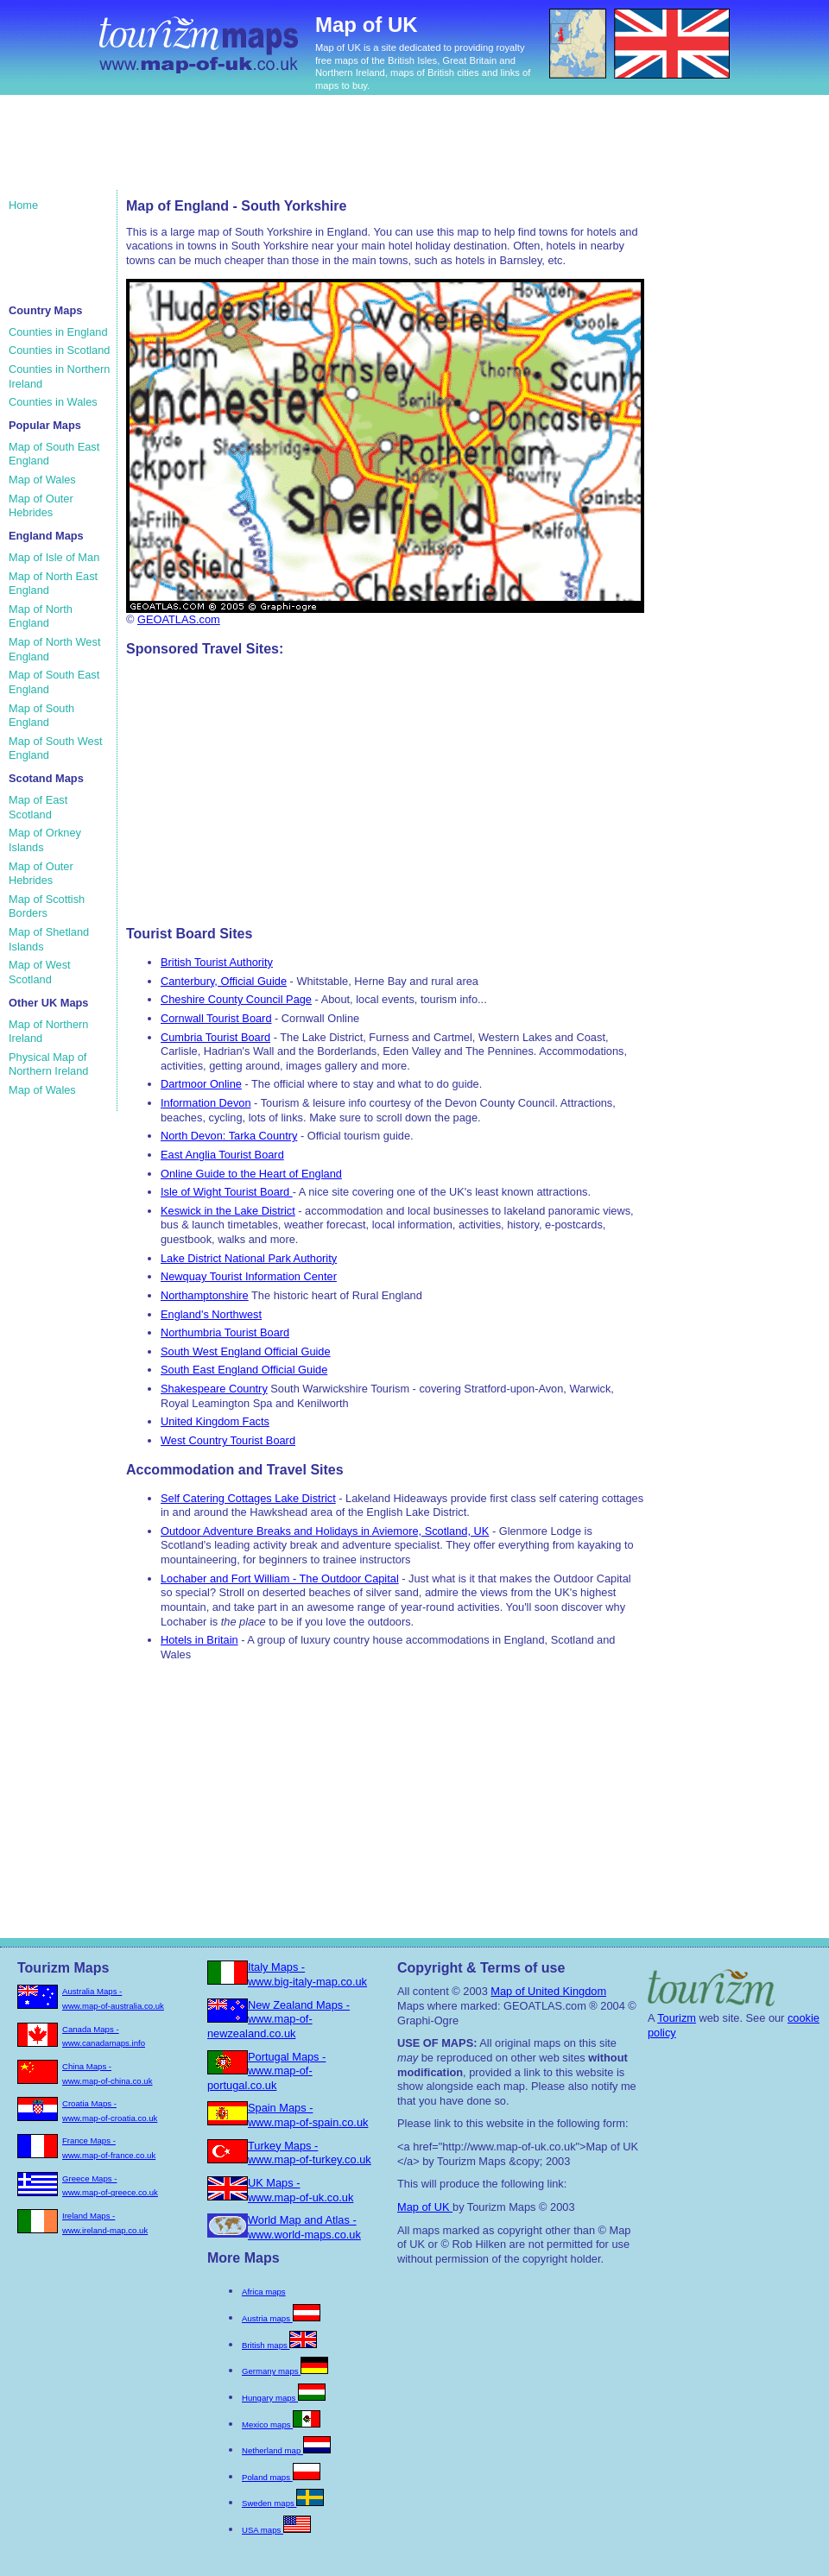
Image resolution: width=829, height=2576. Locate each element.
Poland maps (281, 2477)
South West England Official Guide (246, 1351)
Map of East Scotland (38, 807)
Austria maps (281, 2318)
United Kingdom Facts (215, 1421)
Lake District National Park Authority (249, 1258)
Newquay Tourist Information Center (249, 1276)
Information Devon (206, 1102)
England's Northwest (211, 1314)
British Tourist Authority (217, 962)
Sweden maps (283, 2503)
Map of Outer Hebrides (41, 506)
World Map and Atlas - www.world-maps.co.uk (304, 2227)
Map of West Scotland (40, 972)
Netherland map (286, 2450)
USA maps (276, 2530)
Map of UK (424, 2206)
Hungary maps (284, 2397)
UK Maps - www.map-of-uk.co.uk (300, 2190)
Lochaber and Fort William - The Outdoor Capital (280, 1578)
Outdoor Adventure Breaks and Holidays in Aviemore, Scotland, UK (325, 1531)
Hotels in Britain (199, 1639)
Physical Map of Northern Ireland (48, 1064)
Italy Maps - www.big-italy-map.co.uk (307, 1974)
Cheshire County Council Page (236, 999)
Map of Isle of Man (54, 557)
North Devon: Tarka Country (229, 1135)
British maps (279, 2345)
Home (23, 205)
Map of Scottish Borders (47, 906)
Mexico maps (281, 2424)
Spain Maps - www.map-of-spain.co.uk (308, 2115)
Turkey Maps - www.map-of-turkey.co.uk (309, 2153)
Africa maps (264, 2291)
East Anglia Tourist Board (222, 1154)
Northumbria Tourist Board (225, 1332)
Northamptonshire (205, 1295)
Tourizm (676, 2017)
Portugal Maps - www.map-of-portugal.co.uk (266, 2071)
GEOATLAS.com (178, 619)
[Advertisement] (336, 151)
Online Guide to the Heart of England (251, 1173)
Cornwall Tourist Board (216, 1018)
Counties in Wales (53, 401)
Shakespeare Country (214, 1388)
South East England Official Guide (244, 1369)
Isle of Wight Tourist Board (227, 1191)
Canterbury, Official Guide (224, 981)
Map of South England (41, 715)
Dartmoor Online (201, 1083)
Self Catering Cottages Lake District (248, 1498)
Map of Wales (42, 479)
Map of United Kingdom (548, 1991)
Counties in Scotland (59, 350)
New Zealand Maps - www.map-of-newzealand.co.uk (278, 2019)
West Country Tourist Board (228, 1440)
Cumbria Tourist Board (215, 1037)
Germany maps (285, 2371)
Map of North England (41, 616)
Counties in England (58, 331)
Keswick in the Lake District (228, 1210)
